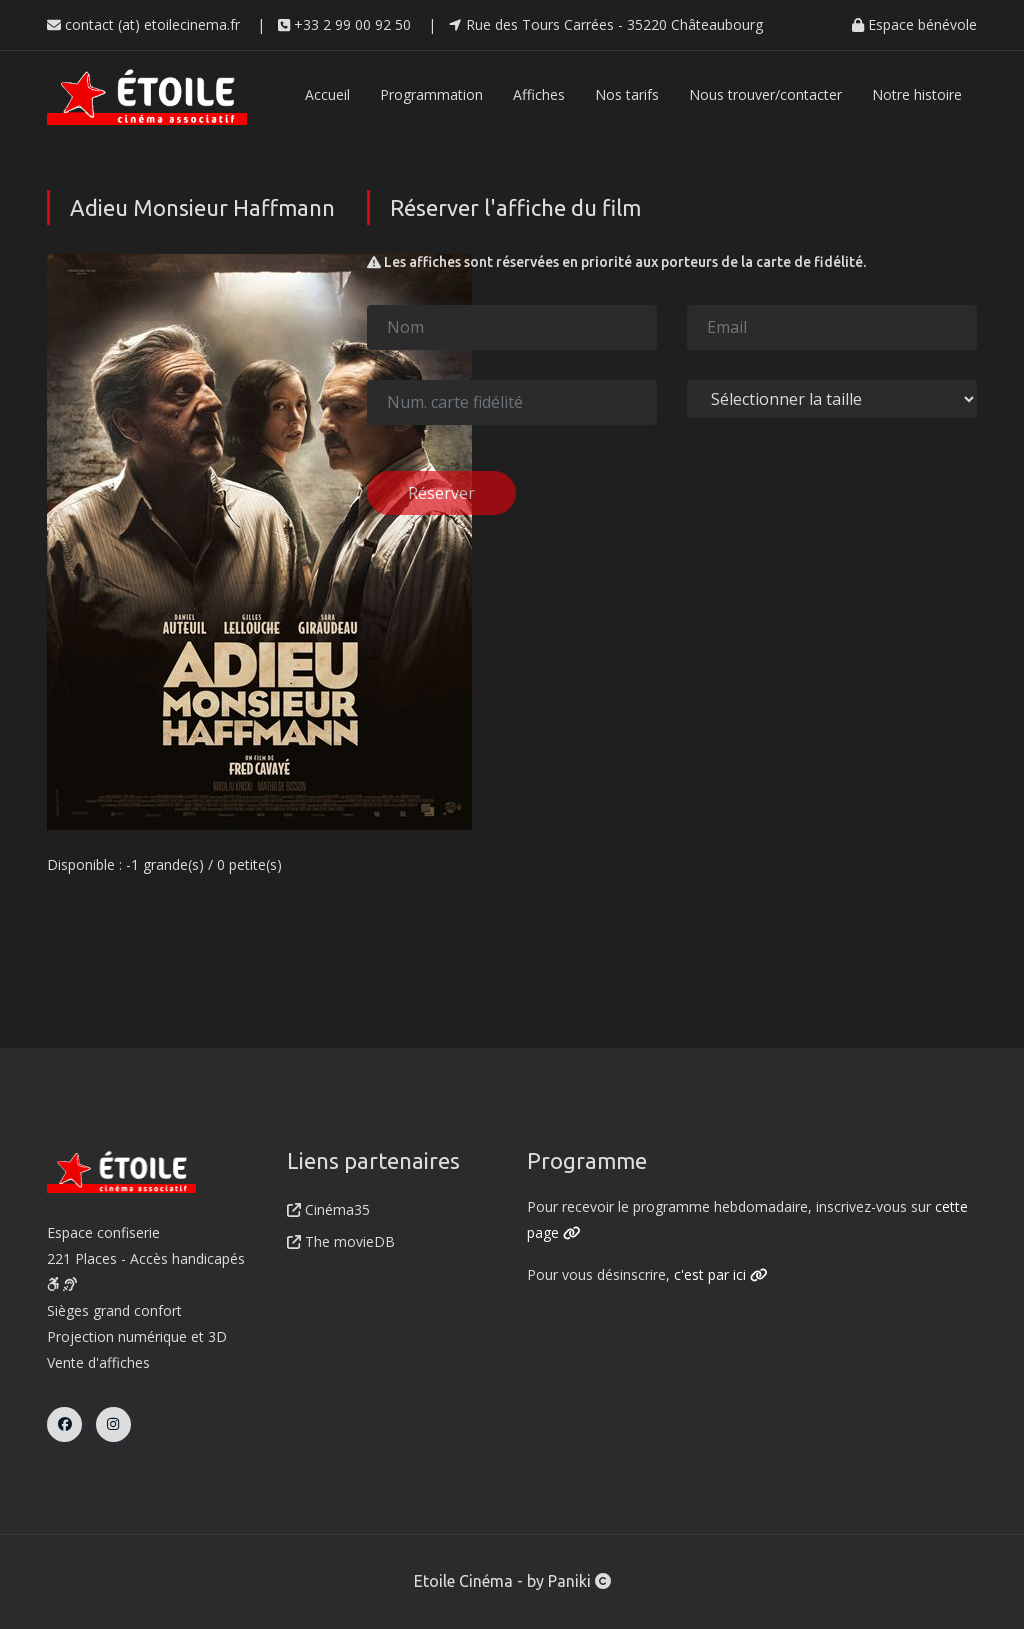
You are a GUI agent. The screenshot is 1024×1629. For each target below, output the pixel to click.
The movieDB (341, 1241)
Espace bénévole (914, 24)
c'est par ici (721, 1274)
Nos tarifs (627, 94)
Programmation (431, 94)
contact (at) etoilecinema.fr (143, 24)
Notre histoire (917, 94)
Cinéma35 (328, 1209)
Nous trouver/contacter (765, 94)
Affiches (539, 94)
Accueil (327, 94)
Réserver (441, 493)
